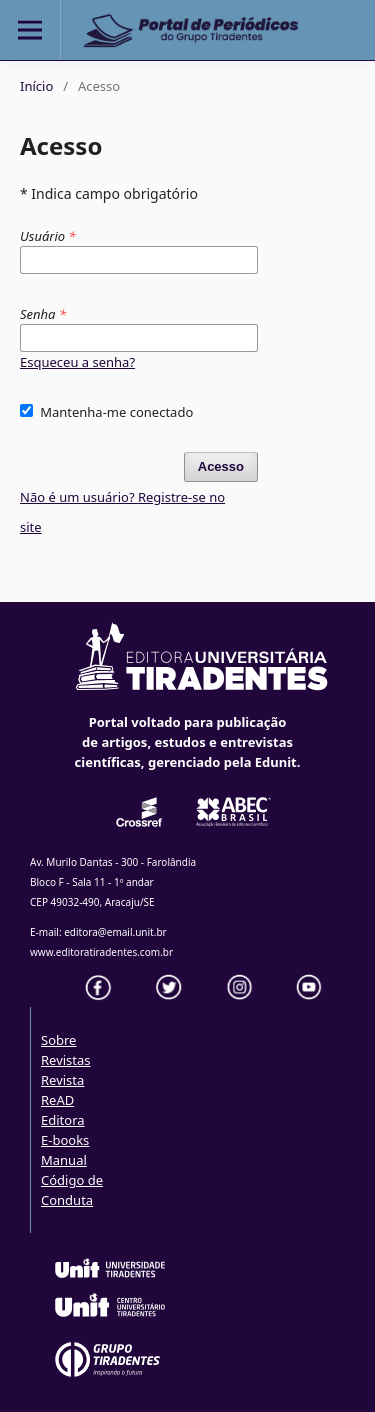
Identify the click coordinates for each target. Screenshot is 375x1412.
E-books (65, 1140)
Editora (63, 1120)
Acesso (221, 466)
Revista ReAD (62, 1090)
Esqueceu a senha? (77, 362)
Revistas (66, 1060)
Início (36, 86)
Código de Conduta (72, 1190)
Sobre (58, 1040)
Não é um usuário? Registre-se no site (122, 512)
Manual (64, 1160)
